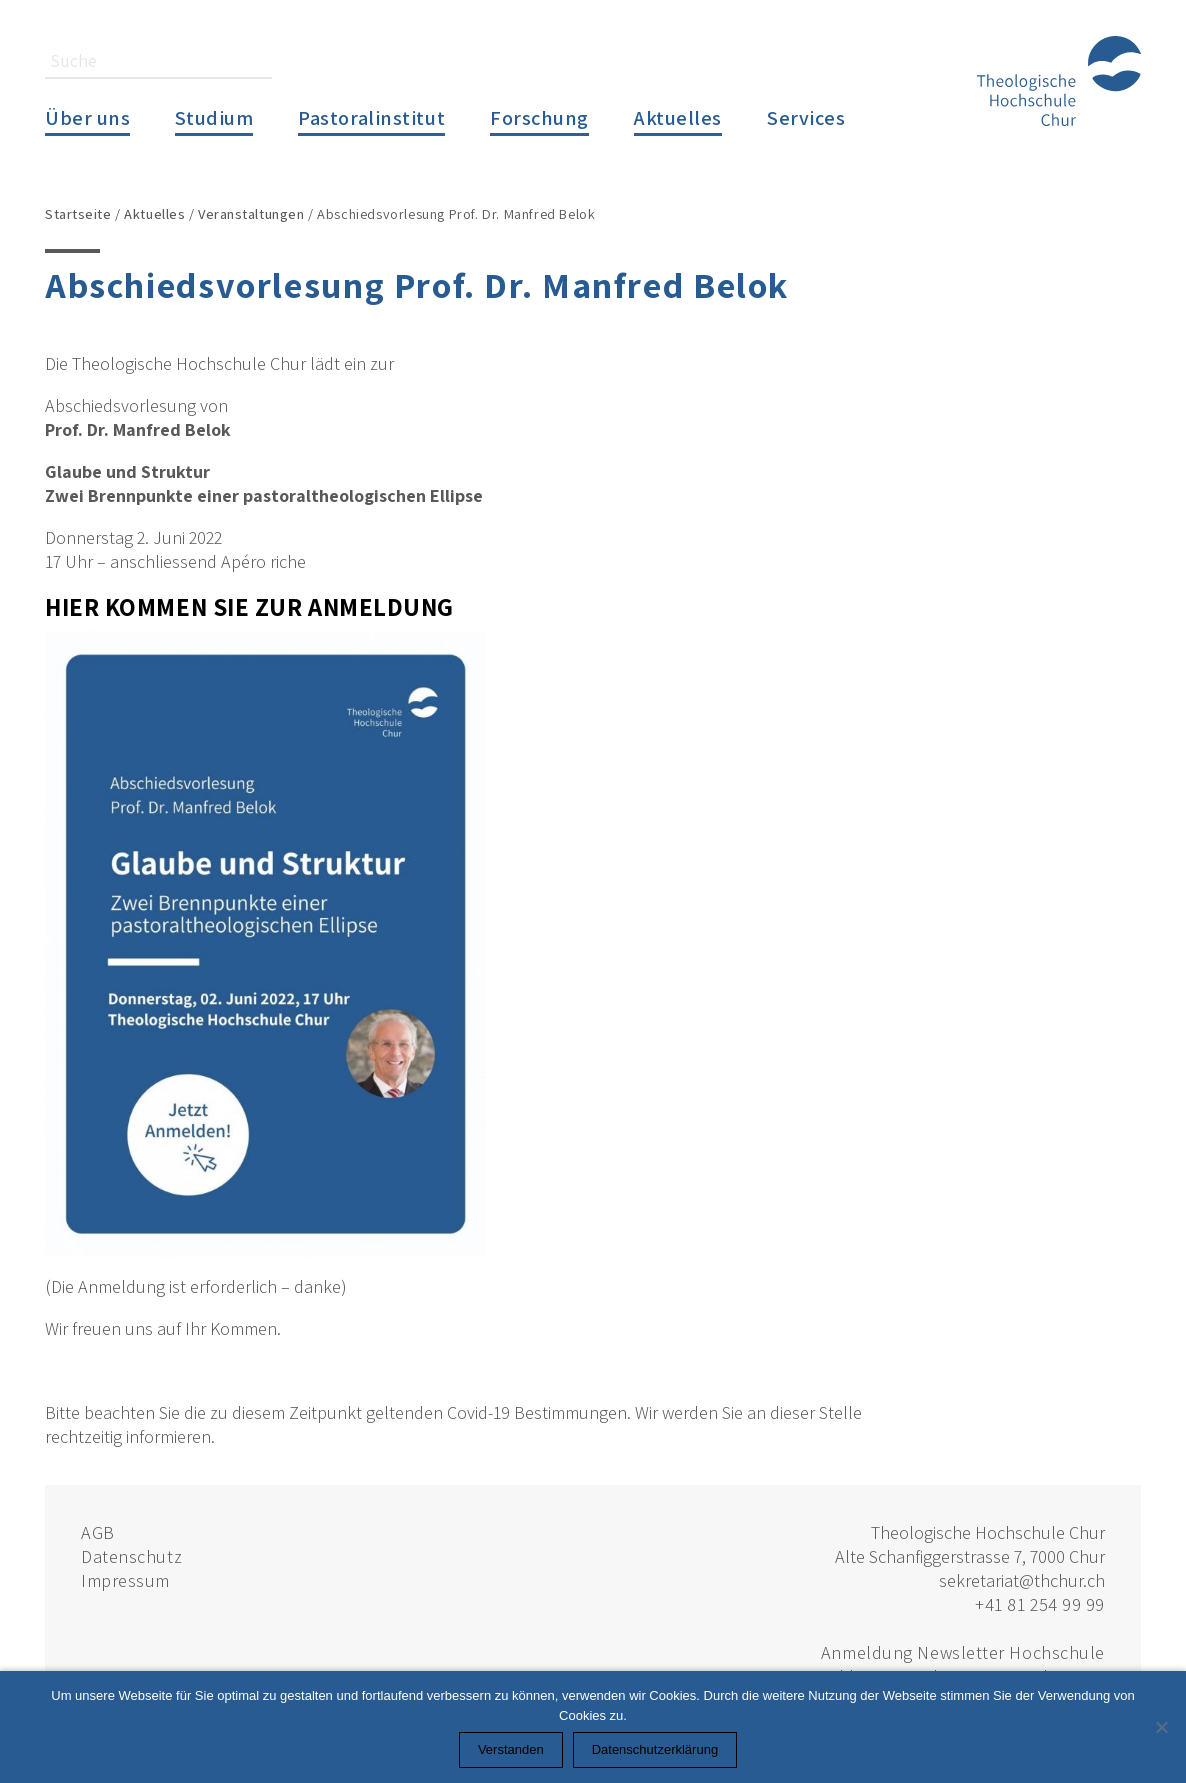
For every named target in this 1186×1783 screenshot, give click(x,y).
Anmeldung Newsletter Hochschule (963, 1652)
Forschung (539, 117)
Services (806, 117)
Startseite (78, 213)
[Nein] (1161, 1727)
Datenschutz (131, 1556)
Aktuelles (678, 117)
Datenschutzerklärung (655, 1749)
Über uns (87, 117)
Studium (214, 117)
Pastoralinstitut (371, 117)
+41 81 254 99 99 (1040, 1604)
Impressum (125, 1580)
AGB (98, 1532)
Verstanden (511, 1749)
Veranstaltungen (251, 213)
